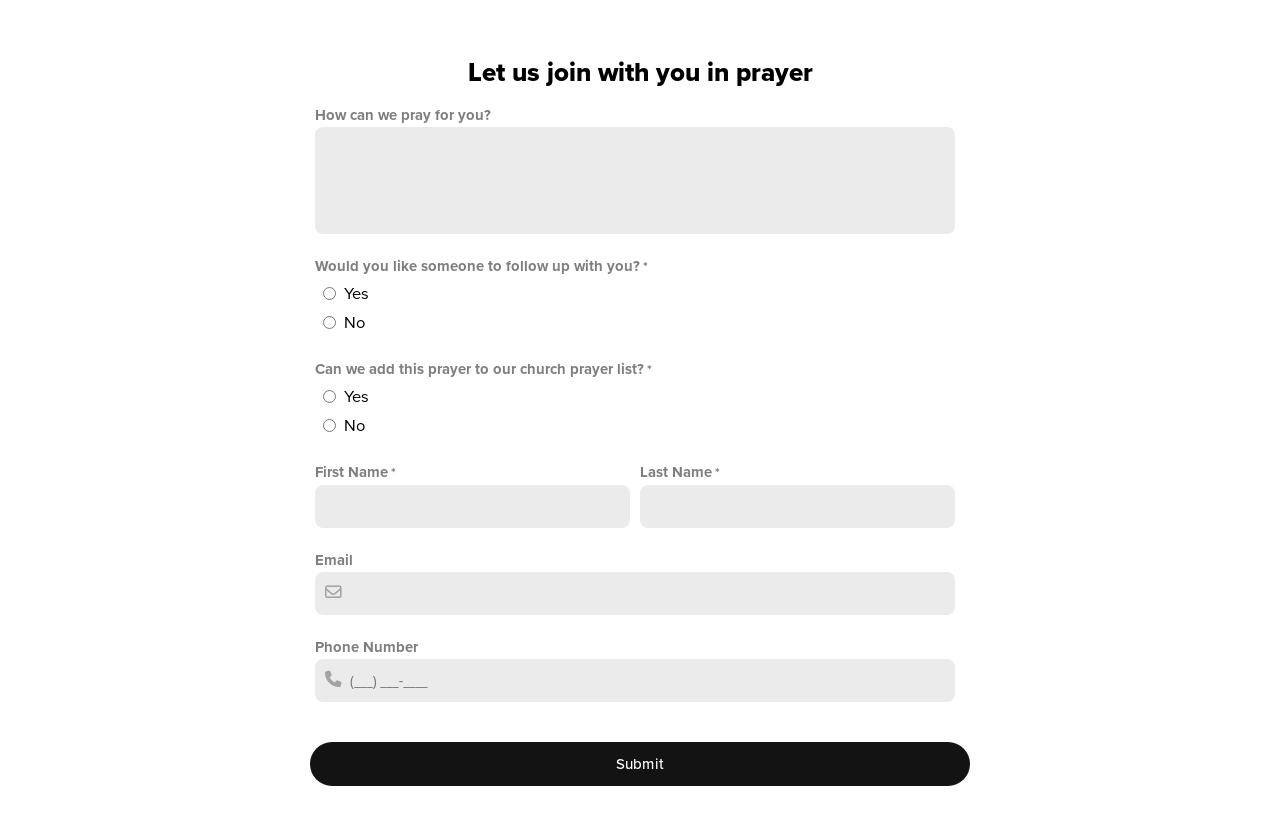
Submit (640, 764)
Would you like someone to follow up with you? (477, 266)
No (354, 323)
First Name (351, 472)
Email (334, 560)
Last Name (676, 472)
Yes (356, 294)
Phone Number (366, 647)
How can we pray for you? (403, 115)
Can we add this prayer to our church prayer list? (479, 369)
